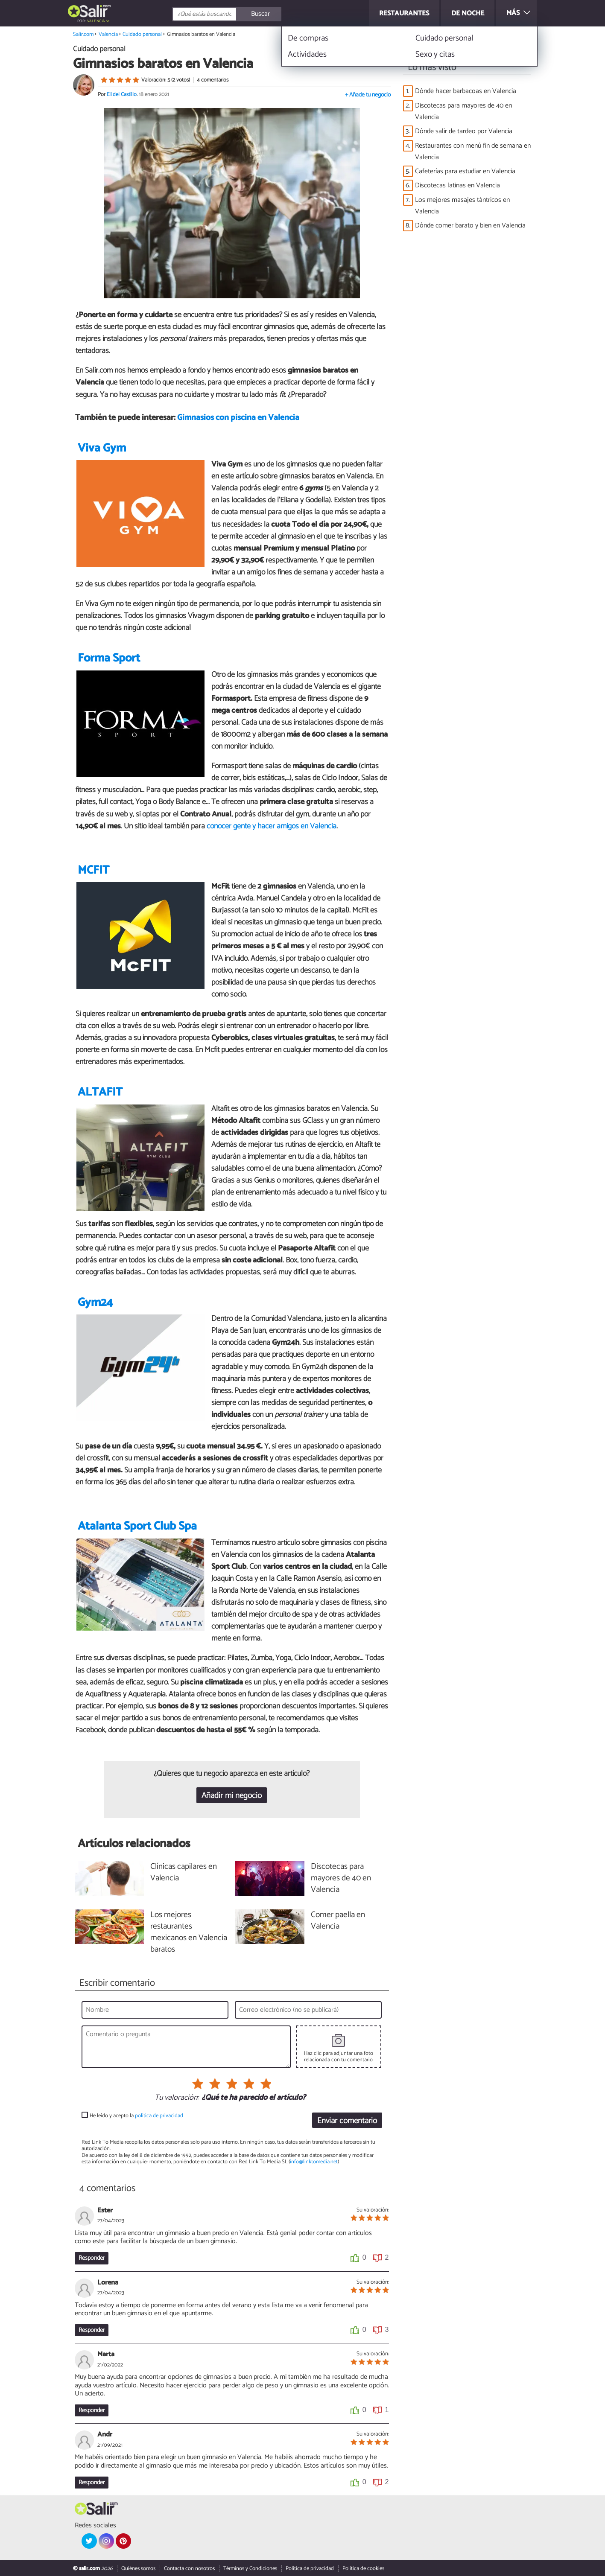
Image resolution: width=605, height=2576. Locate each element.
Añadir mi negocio (232, 1795)
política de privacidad (159, 2115)
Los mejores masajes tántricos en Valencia (462, 205)
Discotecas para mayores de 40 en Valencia (463, 111)
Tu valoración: (177, 2098)
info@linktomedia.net (314, 2161)
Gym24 (95, 1302)
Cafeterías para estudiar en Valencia (465, 171)
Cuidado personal (142, 34)
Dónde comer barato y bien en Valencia (470, 225)
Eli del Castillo (122, 94)
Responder (92, 2258)
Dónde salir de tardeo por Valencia (463, 131)
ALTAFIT (100, 1092)
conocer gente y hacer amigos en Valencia (271, 826)
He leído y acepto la (136, 2116)
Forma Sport (109, 658)
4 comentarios (212, 80)
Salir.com (83, 34)
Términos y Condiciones (250, 2568)
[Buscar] (265, 14)
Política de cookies (363, 2568)
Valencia (96, 21)
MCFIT (93, 870)
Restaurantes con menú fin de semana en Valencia (473, 151)
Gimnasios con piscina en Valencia (238, 417)
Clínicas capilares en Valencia (183, 1872)
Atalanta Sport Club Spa (137, 1526)
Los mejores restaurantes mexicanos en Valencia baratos (188, 1932)
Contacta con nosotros (189, 2568)
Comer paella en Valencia (338, 1920)
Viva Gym (102, 448)
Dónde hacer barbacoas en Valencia (465, 91)
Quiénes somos (138, 2568)
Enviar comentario (347, 2120)
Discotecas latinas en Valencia (457, 185)
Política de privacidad (310, 2568)
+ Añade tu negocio (368, 95)
